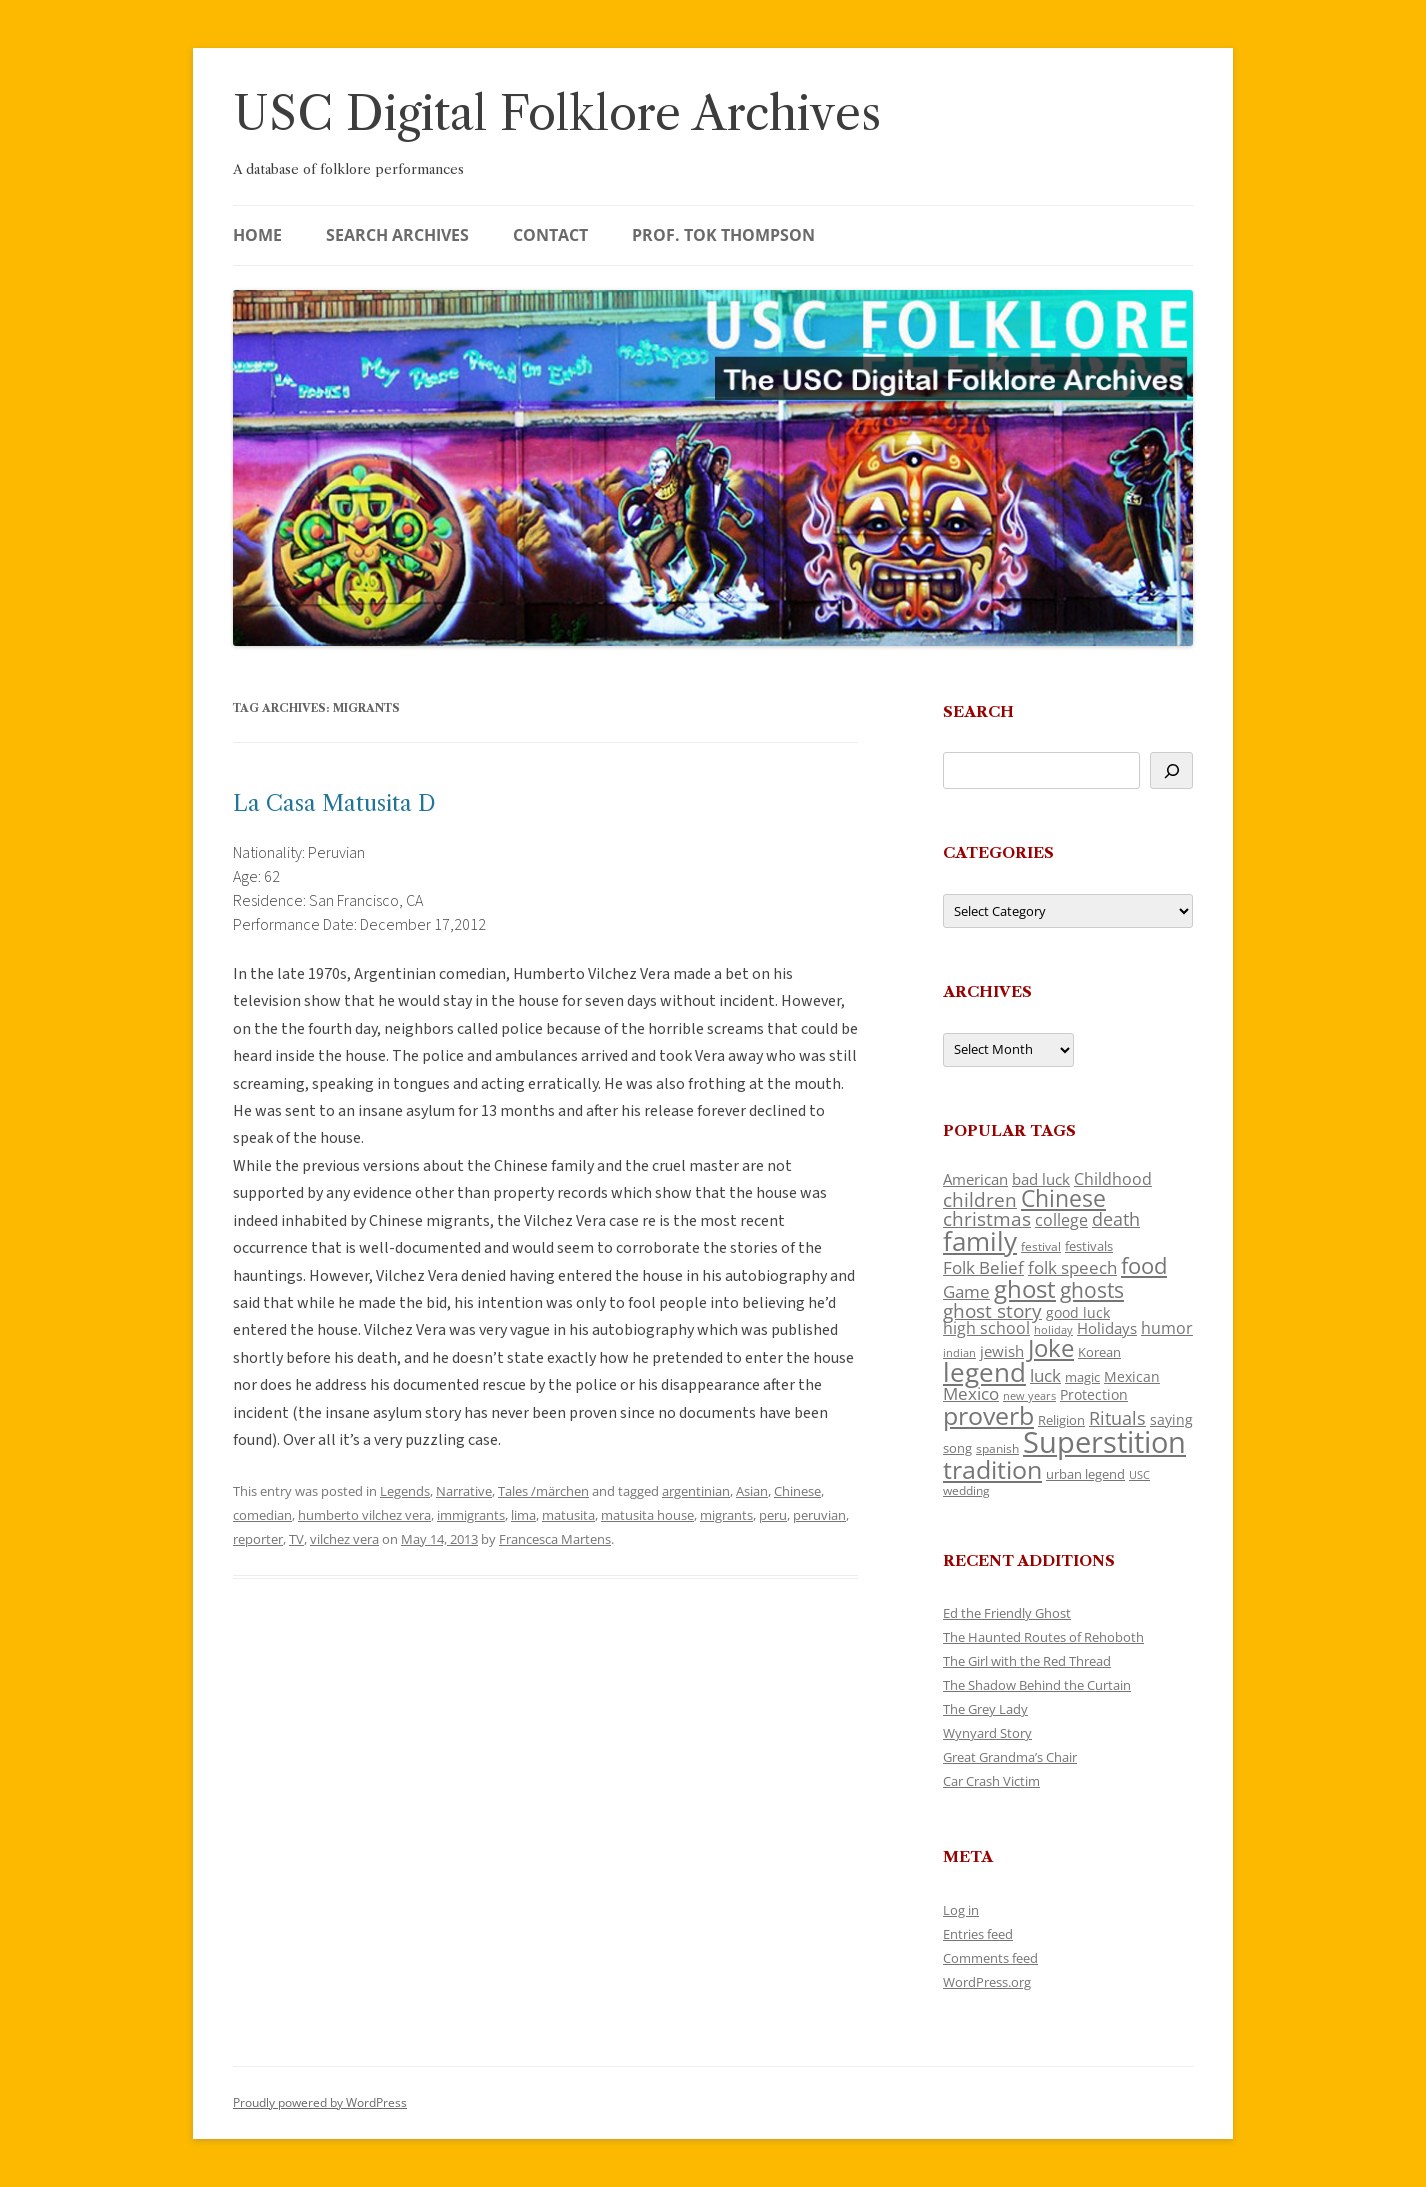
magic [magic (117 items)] (1082, 1377)
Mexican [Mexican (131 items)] (1132, 1376)
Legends (405, 1491)
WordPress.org (987, 1982)
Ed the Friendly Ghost (1007, 1613)
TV (296, 1539)
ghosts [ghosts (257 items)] (1092, 1290)
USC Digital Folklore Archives (557, 113)
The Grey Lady (985, 1709)
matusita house (647, 1515)
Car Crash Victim (991, 1781)
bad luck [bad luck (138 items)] (1041, 1179)
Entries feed (978, 1934)
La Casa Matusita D (334, 803)
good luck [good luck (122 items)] (1078, 1312)
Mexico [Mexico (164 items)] (971, 1393)
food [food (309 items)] (1144, 1265)
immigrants (471, 1515)
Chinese (797, 1491)
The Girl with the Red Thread (1027, 1661)
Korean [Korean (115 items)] (1099, 1352)
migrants (726, 1515)
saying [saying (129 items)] (1171, 1419)
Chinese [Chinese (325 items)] (1063, 1198)
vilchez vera (344, 1539)
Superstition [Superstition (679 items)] (1104, 1442)
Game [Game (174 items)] (966, 1291)
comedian (262, 1515)
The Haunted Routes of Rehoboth (1043, 1637)
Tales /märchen (543, 1491)
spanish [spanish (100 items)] (997, 1448)
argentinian (696, 1491)
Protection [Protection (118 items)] (1094, 1394)
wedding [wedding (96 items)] (966, 1490)
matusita (568, 1515)
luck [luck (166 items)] (1045, 1375)
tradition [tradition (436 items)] (992, 1469)
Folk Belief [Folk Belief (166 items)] (983, 1267)
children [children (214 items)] (980, 1200)
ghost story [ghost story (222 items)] (992, 1310)
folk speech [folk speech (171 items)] (1072, 1267)
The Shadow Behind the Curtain (1037, 1685)
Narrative (464, 1491)
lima (523, 1515)
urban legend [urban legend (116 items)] (1085, 1474)
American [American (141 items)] (975, 1179)
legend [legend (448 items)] (984, 1372)
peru (773, 1515)
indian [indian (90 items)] (959, 1352)
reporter (258, 1539)
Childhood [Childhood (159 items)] (1113, 1179)
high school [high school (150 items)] (986, 1328)
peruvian (819, 1515)
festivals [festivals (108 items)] (1089, 1246)
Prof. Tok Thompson (723, 235)
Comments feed (990, 1958)
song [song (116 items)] (957, 1448)
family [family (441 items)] (980, 1241)
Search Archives (397, 235)
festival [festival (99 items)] (1041, 1246)
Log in (961, 1910)
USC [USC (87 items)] (1139, 1475)
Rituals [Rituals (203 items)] (1117, 1417)
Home (257, 235)
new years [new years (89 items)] (1029, 1395)
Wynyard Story (987, 1733)
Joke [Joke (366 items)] (1051, 1348)
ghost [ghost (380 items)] (1025, 1288)
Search (978, 711)
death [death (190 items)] (1116, 1219)
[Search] (1171, 770)
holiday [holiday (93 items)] (1053, 1329)
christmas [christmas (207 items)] (987, 1218)
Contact (550, 235)
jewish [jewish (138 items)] (1002, 1351)
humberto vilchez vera (364, 1515)
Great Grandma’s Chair (1010, 1757)
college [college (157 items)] (1061, 1220)
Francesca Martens (555, 1539)
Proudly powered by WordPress (320, 2102)
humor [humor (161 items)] (1167, 1328)
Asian (752, 1491)
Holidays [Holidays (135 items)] (1107, 1328)
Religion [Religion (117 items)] (1061, 1420)
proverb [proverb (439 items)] (988, 1415)
